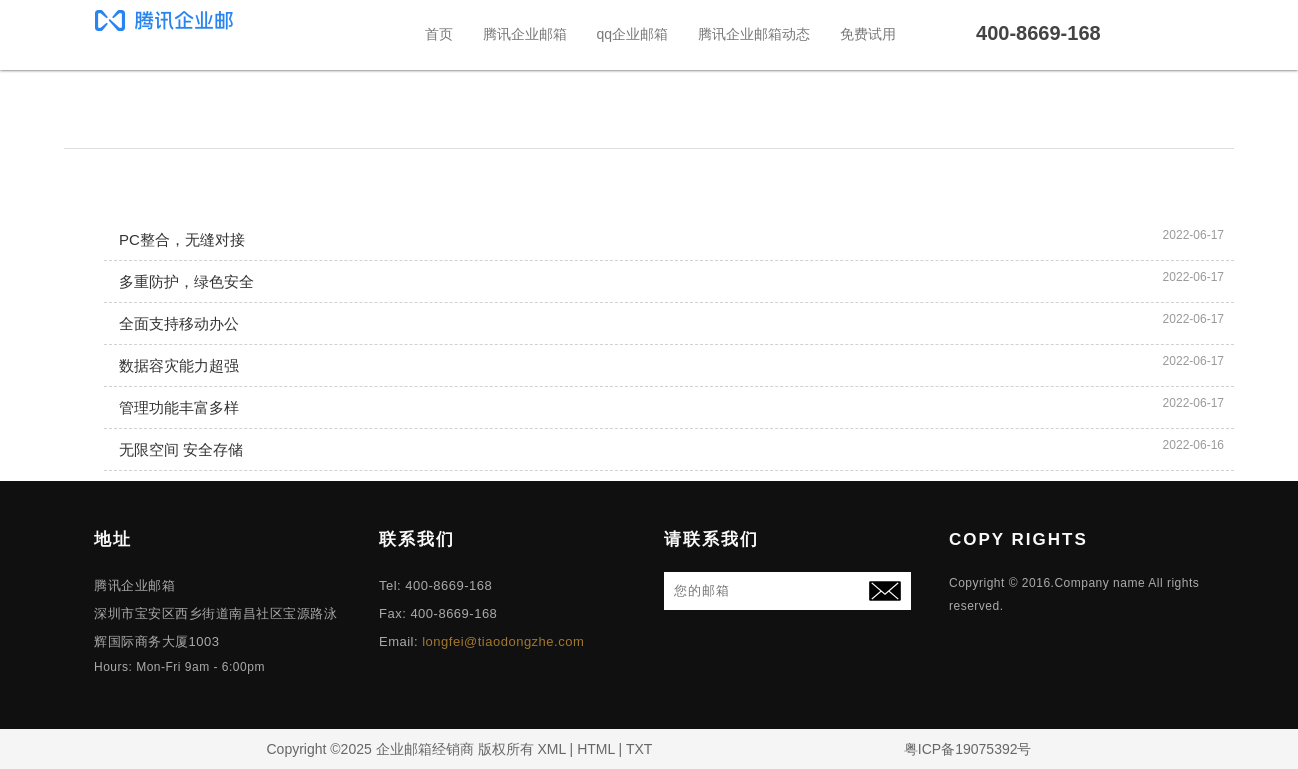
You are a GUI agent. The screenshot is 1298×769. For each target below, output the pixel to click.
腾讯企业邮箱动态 (754, 34)
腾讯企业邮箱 (525, 34)
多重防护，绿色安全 (186, 281)
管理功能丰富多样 (179, 407)
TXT (639, 749)
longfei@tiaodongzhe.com (503, 641)
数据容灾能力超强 (179, 365)
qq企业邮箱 (633, 34)
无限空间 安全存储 (181, 449)
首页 (439, 34)
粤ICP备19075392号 (968, 749)
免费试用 (868, 34)
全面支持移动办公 (179, 323)
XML (551, 749)
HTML (596, 749)
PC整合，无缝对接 (182, 239)
